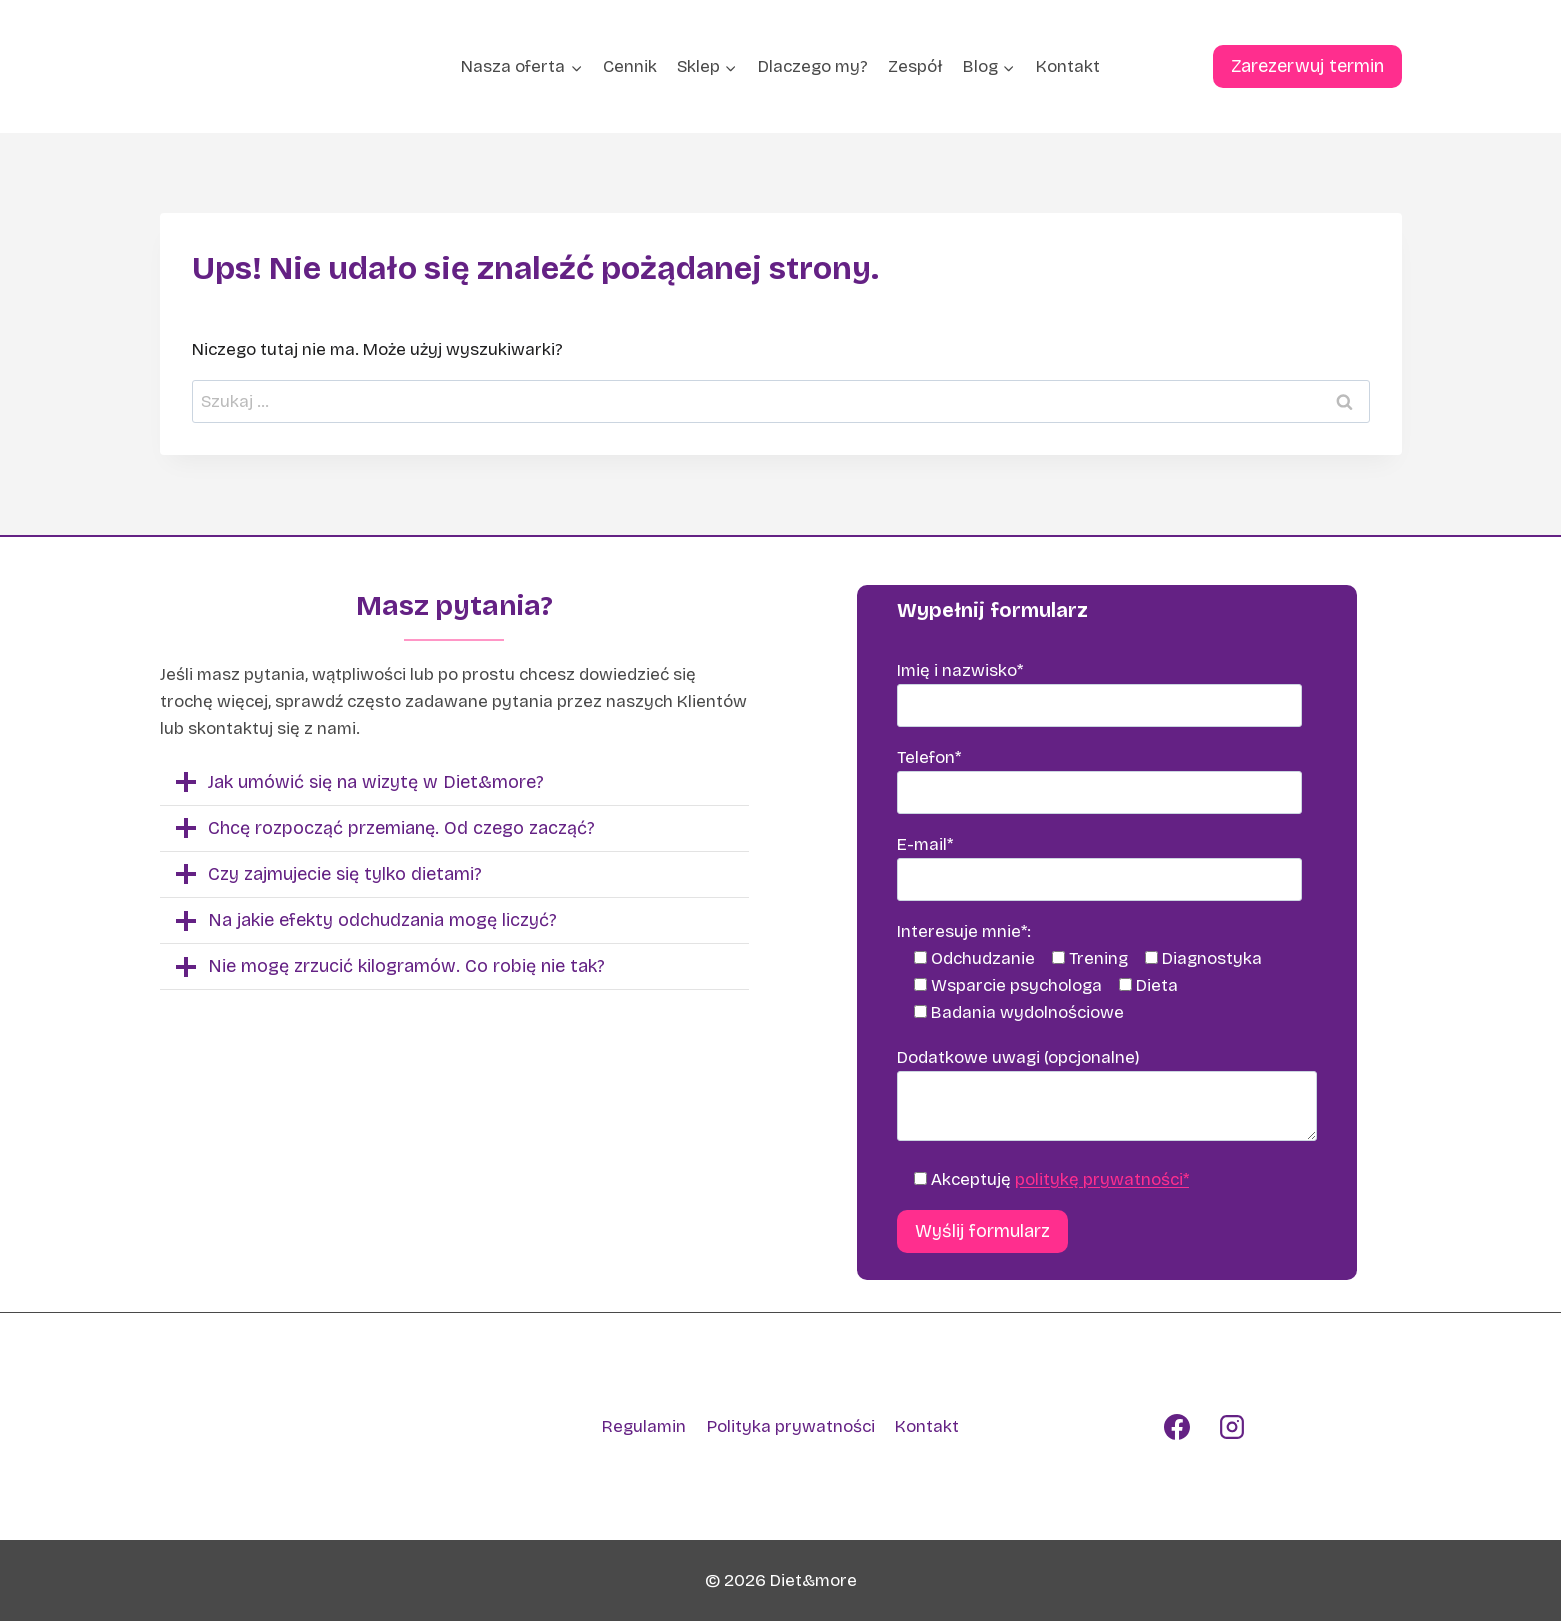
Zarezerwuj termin (1307, 66)
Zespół (915, 66)
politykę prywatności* (1102, 1179)
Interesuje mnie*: (964, 931)
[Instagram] (1232, 1427)
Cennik (630, 66)
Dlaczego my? (813, 66)
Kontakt (1068, 66)
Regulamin (644, 1426)
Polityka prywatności (791, 1426)
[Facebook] (1177, 1427)
